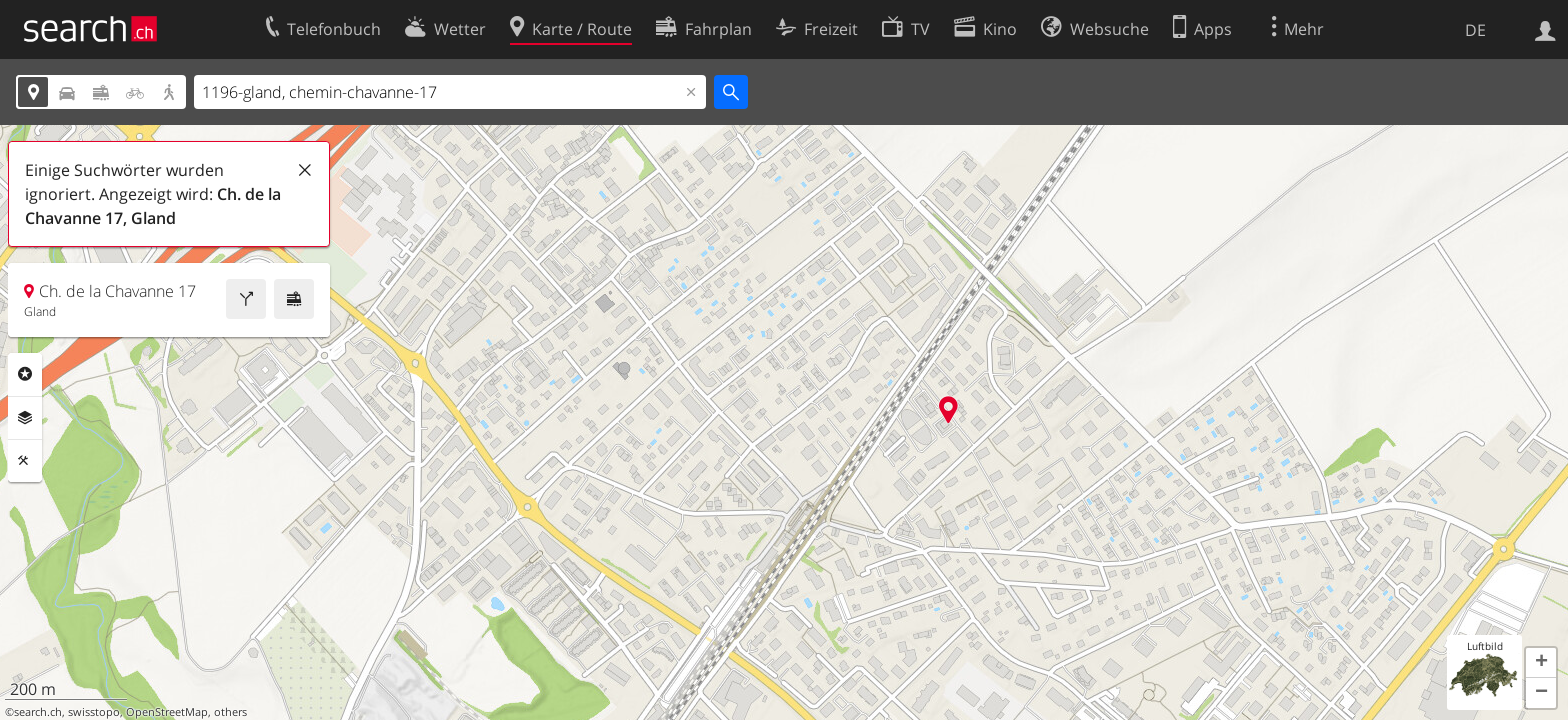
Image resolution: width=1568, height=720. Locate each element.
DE (1475, 30)
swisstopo (94, 712)
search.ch (38, 712)
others (230, 712)
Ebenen (25, 418)
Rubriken (25, 374)
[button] (1541, 663)
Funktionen (25, 461)
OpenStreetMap (167, 712)
